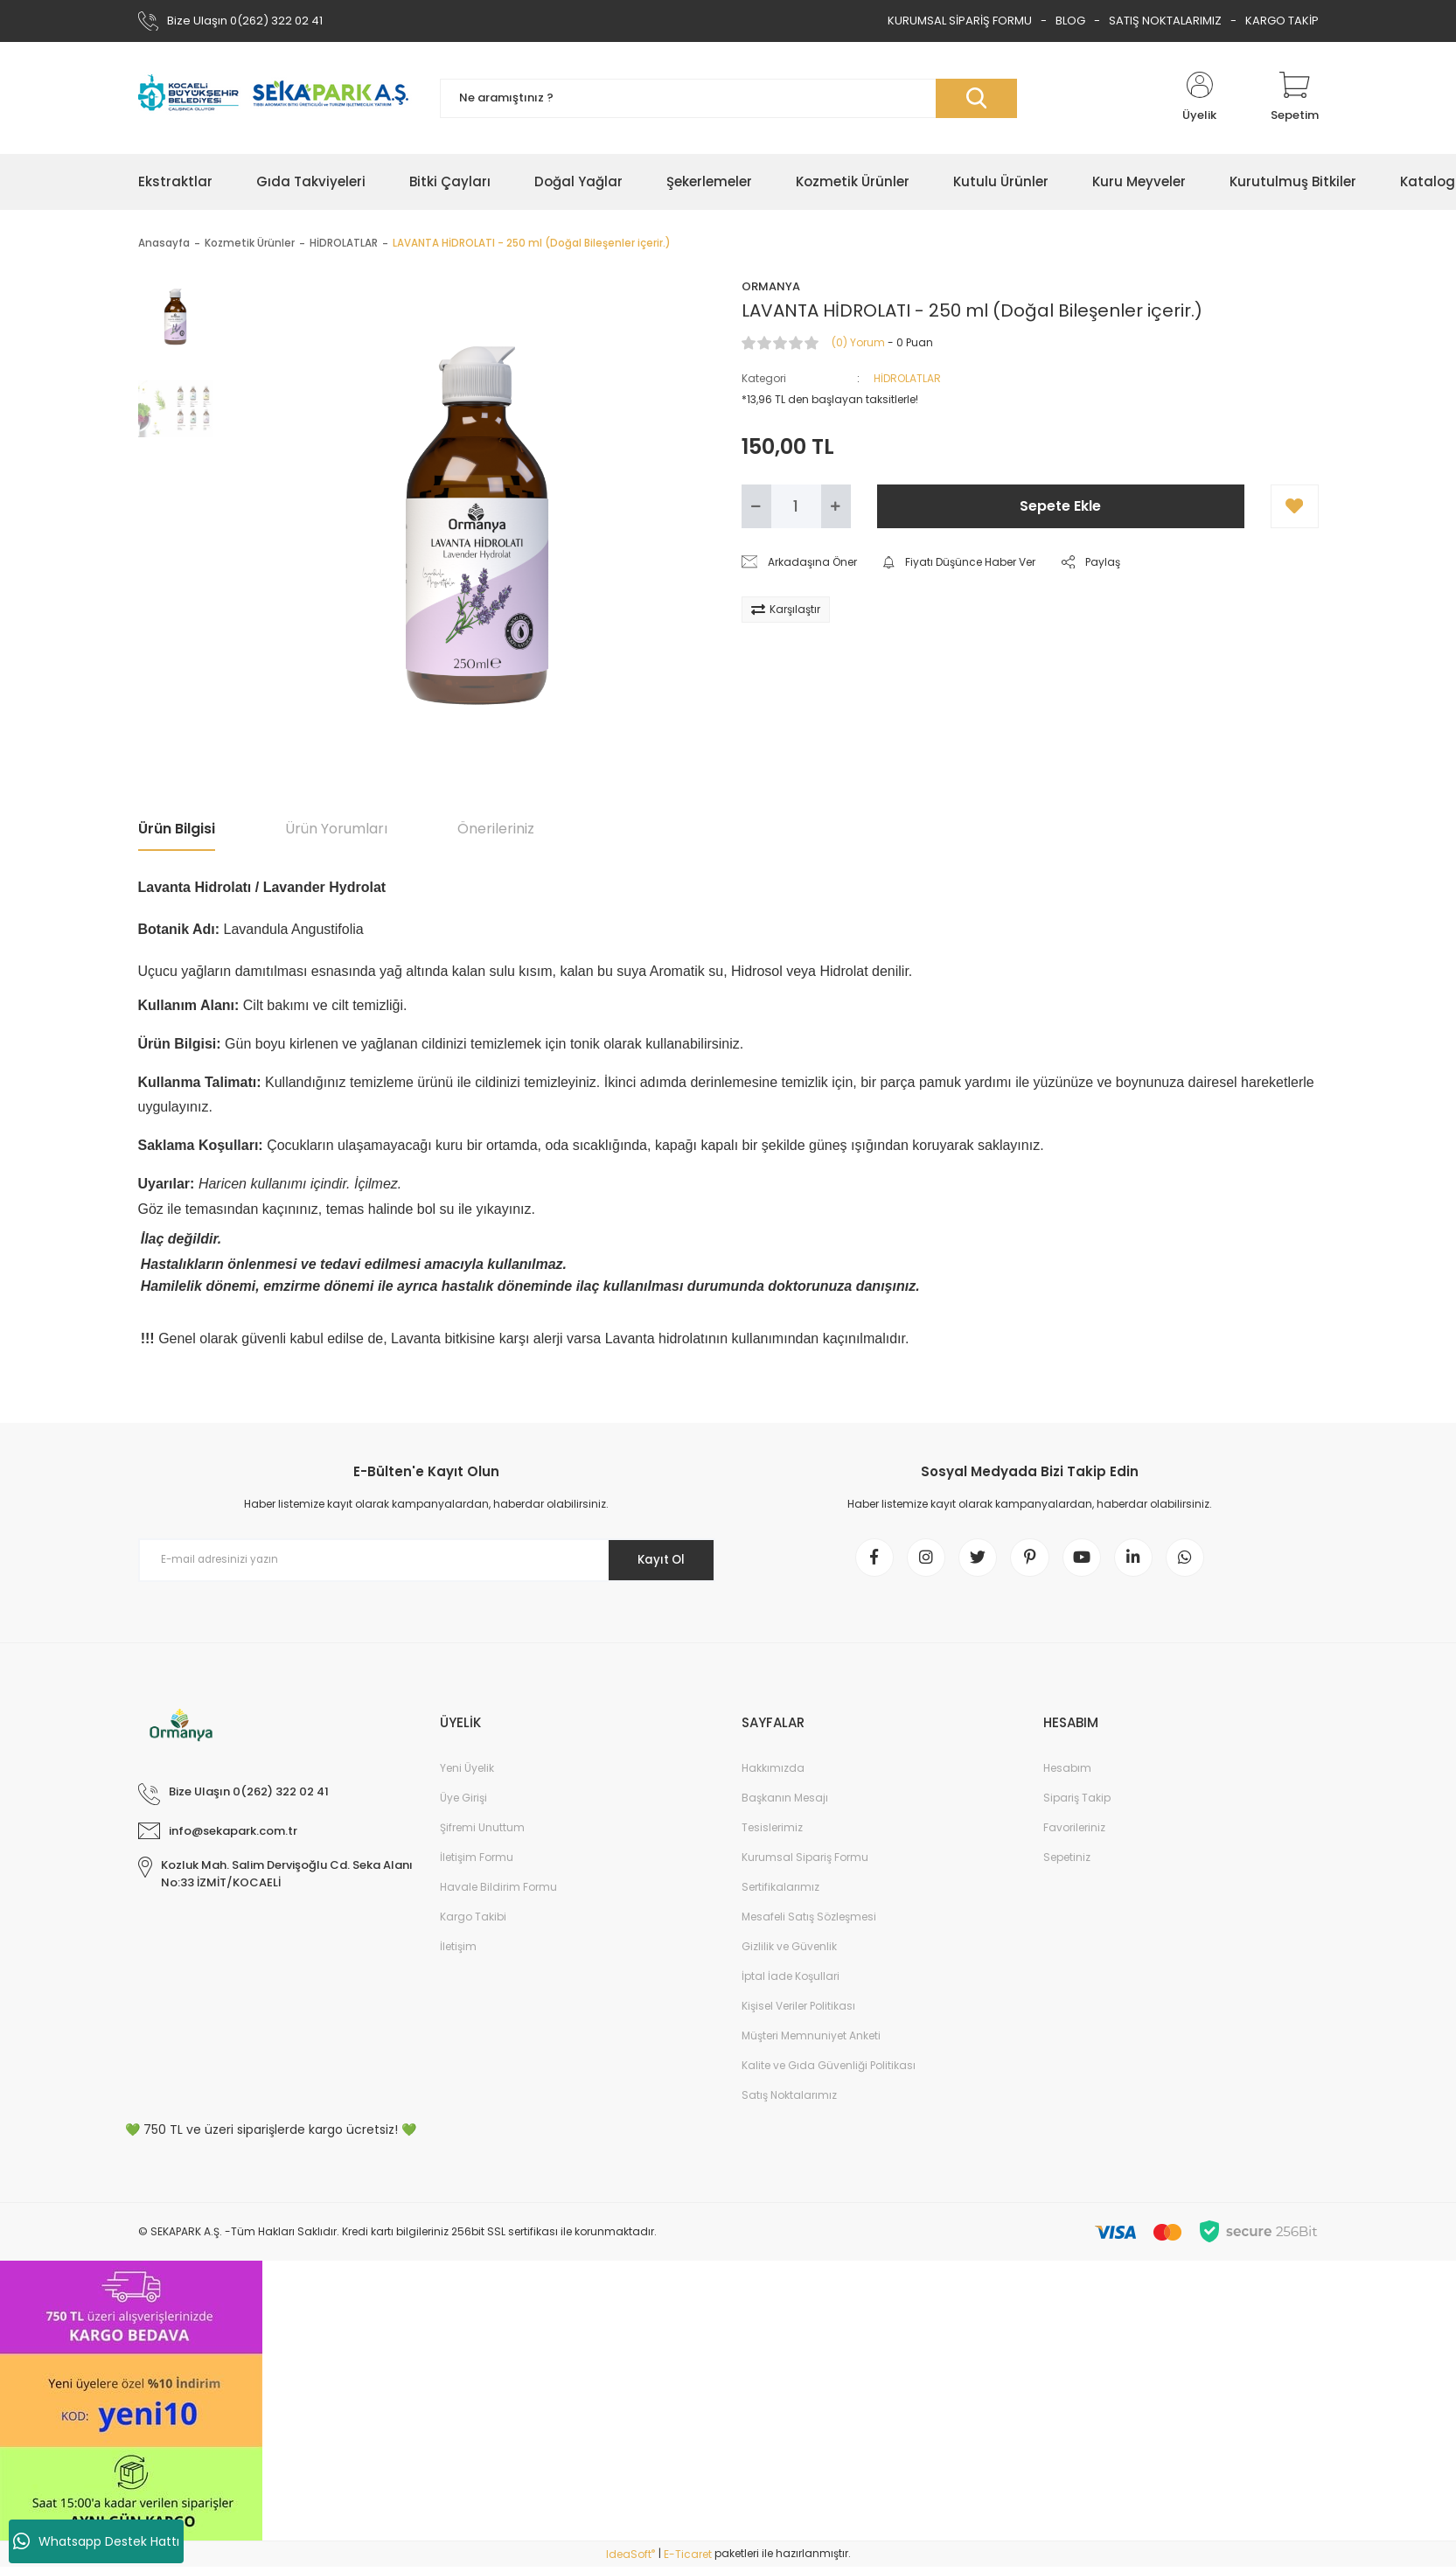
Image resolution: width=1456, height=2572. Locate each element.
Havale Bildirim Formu (498, 1892)
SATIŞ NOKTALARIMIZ (1165, 20)
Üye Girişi (463, 1802)
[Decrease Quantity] (756, 506)
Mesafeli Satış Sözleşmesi (809, 1921)
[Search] (728, 98)
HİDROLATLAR (907, 378)
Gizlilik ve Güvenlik (789, 1951)
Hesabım (1067, 1773)
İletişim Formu (476, 1862)
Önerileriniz (495, 829)
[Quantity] (796, 506)
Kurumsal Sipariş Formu (805, 1862)
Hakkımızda (773, 1773)
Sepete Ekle (1060, 506)
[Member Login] (1199, 98)
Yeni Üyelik (467, 1773)
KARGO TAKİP (1282, 20)
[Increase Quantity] (836, 506)
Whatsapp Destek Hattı (96, 2541)
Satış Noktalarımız (789, 2100)
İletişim (458, 1951)
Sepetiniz (1066, 1862)
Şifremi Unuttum (482, 1832)
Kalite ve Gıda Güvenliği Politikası (829, 2070)
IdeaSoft (630, 2559)
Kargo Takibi (473, 1921)
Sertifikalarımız (780, 1892)
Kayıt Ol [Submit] (656, 1559)
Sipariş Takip (1077, 1802)
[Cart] (1295, 98)
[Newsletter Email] (426, 1560)
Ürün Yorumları (336, 829)
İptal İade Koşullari (790, 1981)
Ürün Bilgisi (176, 829)
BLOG (1070, 20)
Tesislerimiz (772, 1832)
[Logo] (276, 98)
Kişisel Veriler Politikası (798, 2011)
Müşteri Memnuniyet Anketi (811, 2040)
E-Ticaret (688, 2559)
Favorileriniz (1074, 1832)
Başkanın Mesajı (785, 1802)
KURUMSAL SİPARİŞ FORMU (960, 20)
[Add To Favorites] (1295, 506)
